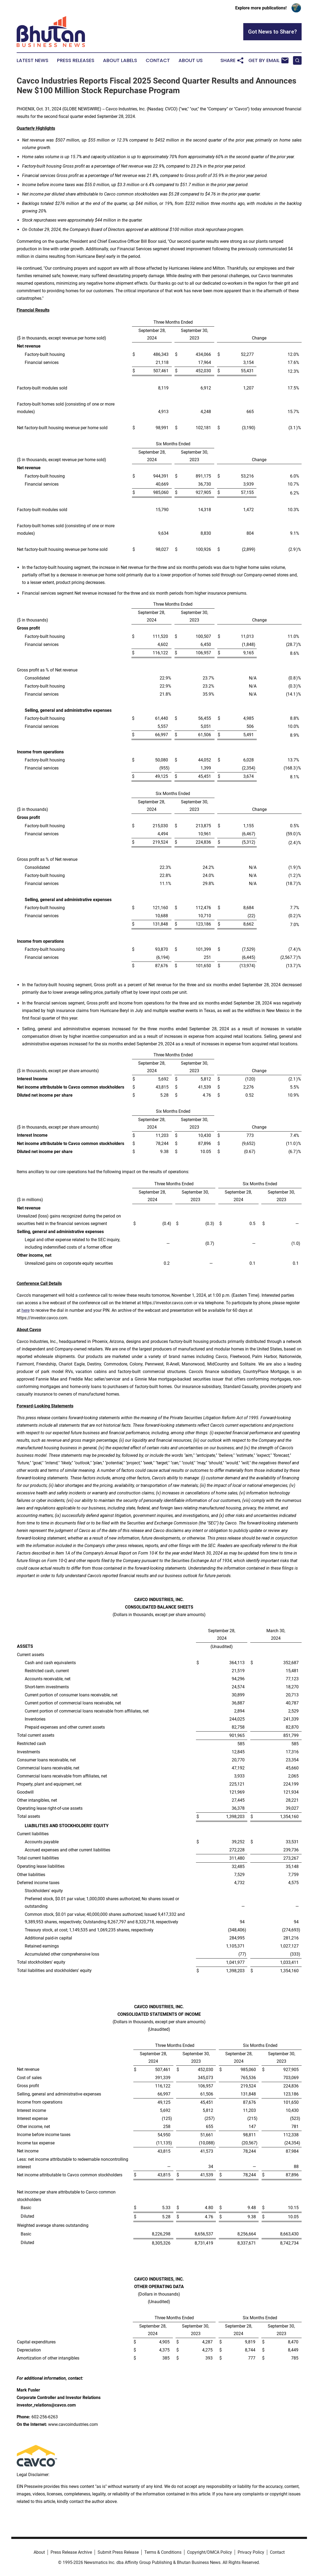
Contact (158, 60)
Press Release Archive (71, 2552)
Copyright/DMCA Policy (209, 2552)
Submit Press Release (118, 2552)
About (39, 2552)
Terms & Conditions (162, 2552)
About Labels (120, 60)
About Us (190, 60)
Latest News (32, 60)
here (26, 1310)
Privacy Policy (251, 2552)
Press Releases (75, 60)
